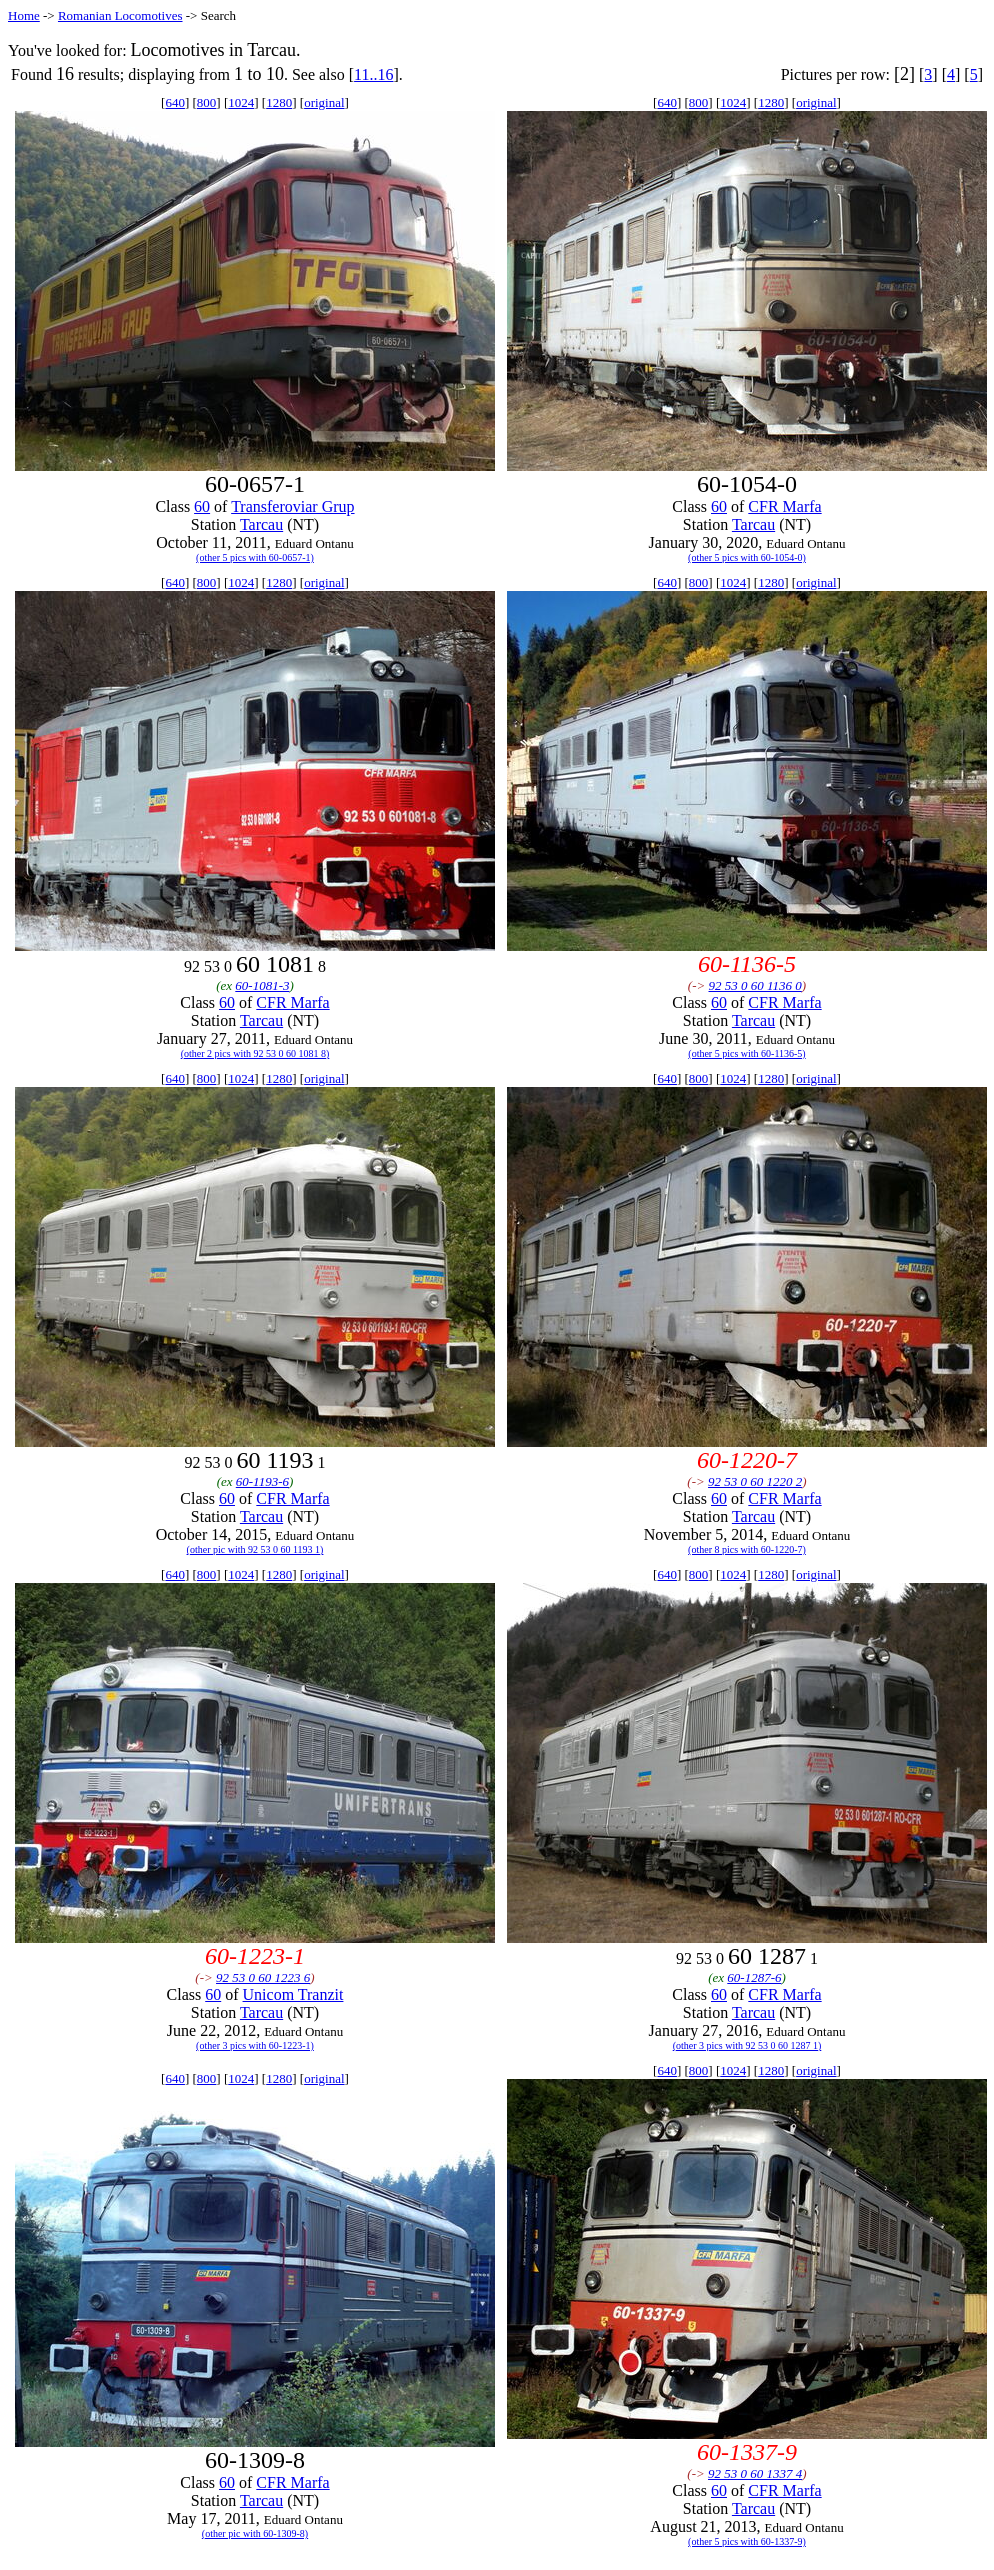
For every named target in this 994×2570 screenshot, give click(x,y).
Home (24, 15)
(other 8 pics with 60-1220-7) (747, 1549)
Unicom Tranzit (293, 1994)
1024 (241, 102)
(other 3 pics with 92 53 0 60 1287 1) (747, 2045)
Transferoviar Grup (292, 506)
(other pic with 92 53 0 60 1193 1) (255, 1549)
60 (202, 506)
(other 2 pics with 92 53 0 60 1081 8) (255, 1053)
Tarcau (261, 524)
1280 (279, 102)
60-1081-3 (262, 985)
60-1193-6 (262, 1481)
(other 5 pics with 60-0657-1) (255, 557)
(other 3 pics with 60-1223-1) (255, 2045)
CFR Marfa (784, 506)
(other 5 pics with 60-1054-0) (747, 557)
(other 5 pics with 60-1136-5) (746, 1053)
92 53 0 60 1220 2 (755, 1481)
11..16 (373, 74)
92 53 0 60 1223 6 (263, 1977)
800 (207, 102)
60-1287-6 (754, 1977)
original (324, 102)
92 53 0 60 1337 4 (755, 2473)
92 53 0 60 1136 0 (755, 985)
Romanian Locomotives (120, 15)
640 (175, 102)
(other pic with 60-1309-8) (255, 2533)
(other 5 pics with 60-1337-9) (747, 2541)
